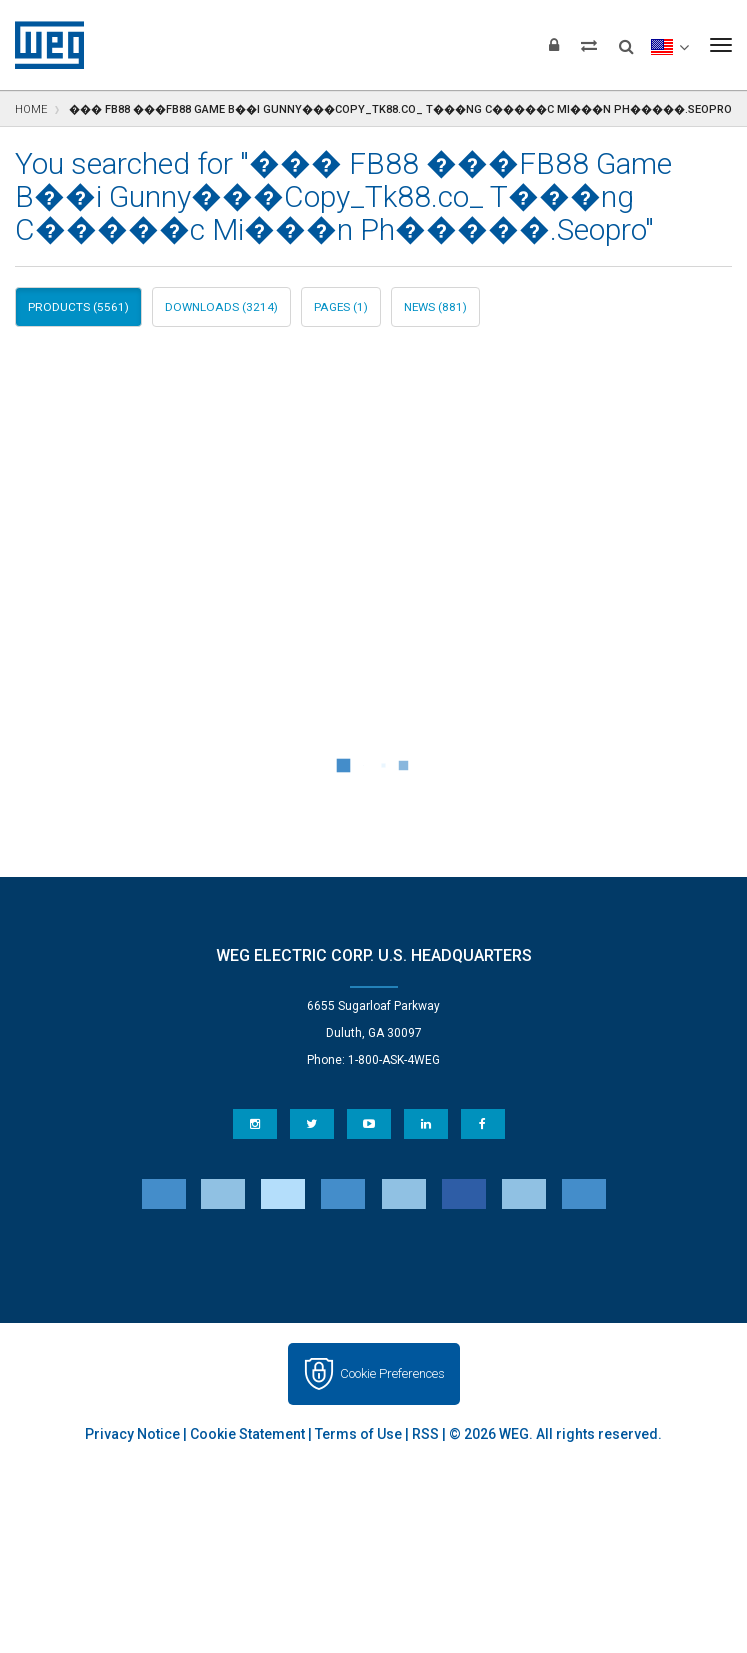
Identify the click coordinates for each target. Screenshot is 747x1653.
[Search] (626, 40)
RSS (425, 1434)
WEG (42, 45)
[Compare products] (589, 45)
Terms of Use (358, 1434)
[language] (669, 45)
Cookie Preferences (392, 1373)
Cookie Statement (247, 1434)
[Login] (554, 45)
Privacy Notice (132, 1434)
